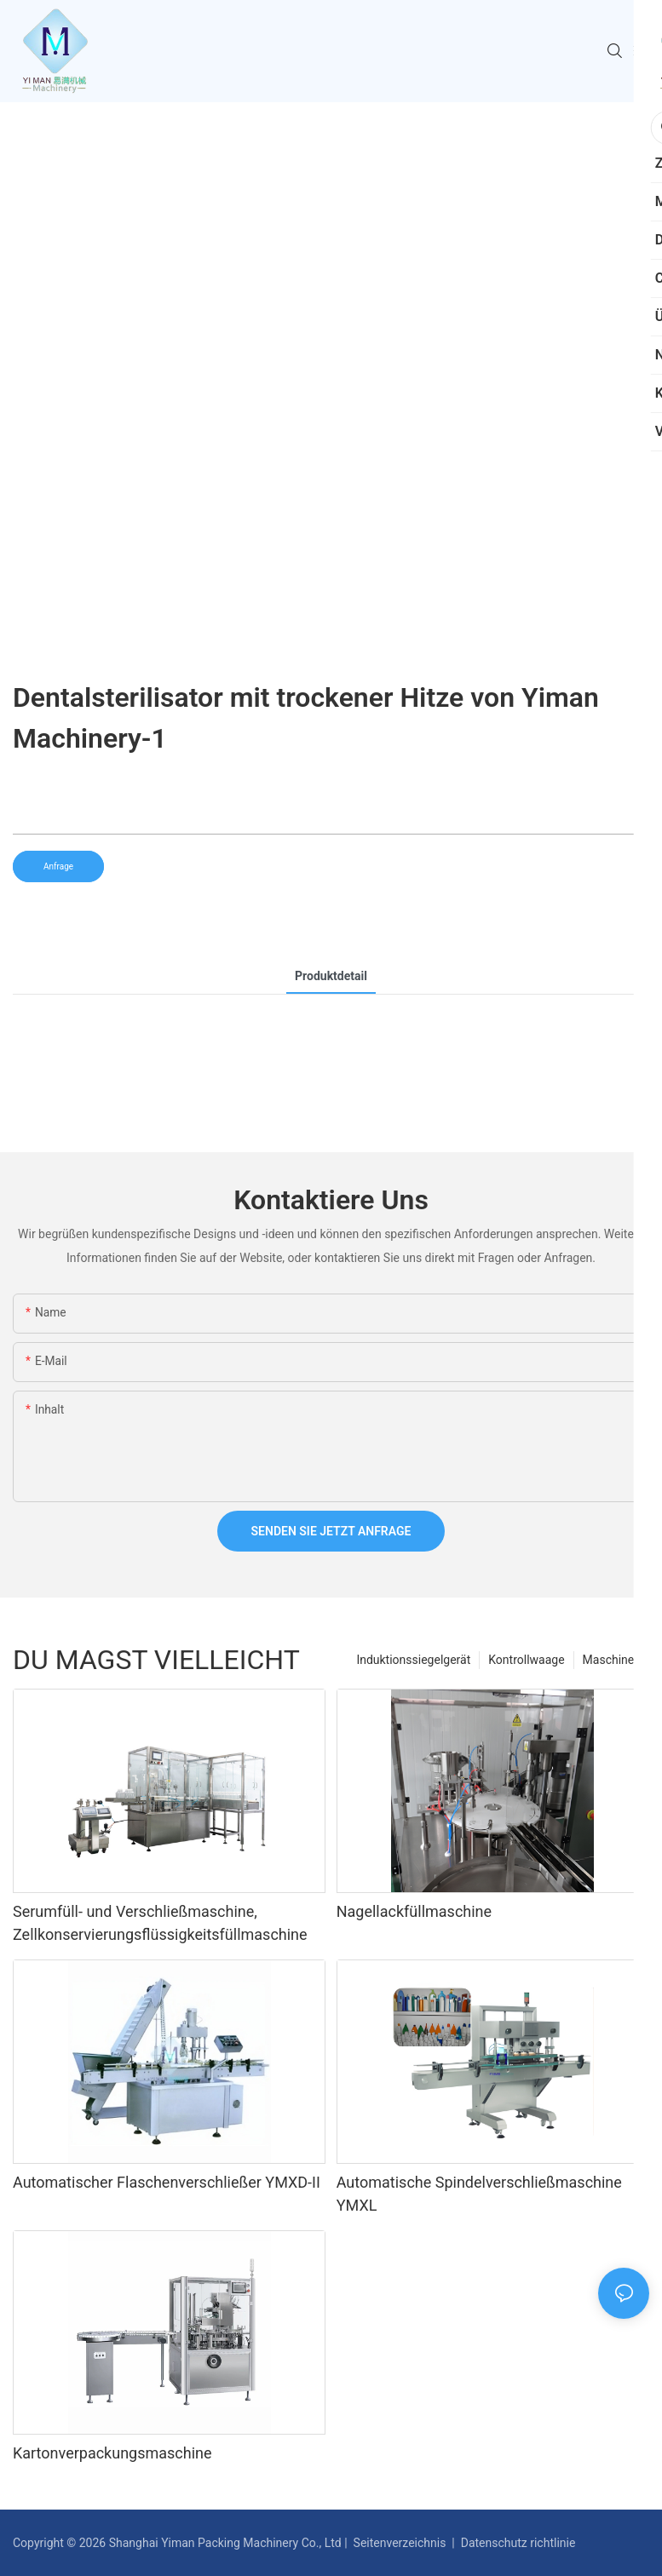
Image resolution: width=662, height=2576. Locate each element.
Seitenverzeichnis (399, 2543)
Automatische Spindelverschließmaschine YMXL (479, 2193)
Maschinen (612, 1660)
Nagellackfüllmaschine (414, 1911)
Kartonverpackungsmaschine (112, 2453)
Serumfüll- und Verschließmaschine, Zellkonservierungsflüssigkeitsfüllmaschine (160, 1922)
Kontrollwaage (526, 1660)
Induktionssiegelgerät (413, 1660)
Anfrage (58, 866)
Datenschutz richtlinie (518, 2543)
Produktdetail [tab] (331, 976)
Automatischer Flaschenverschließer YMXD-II (166, 2182)
